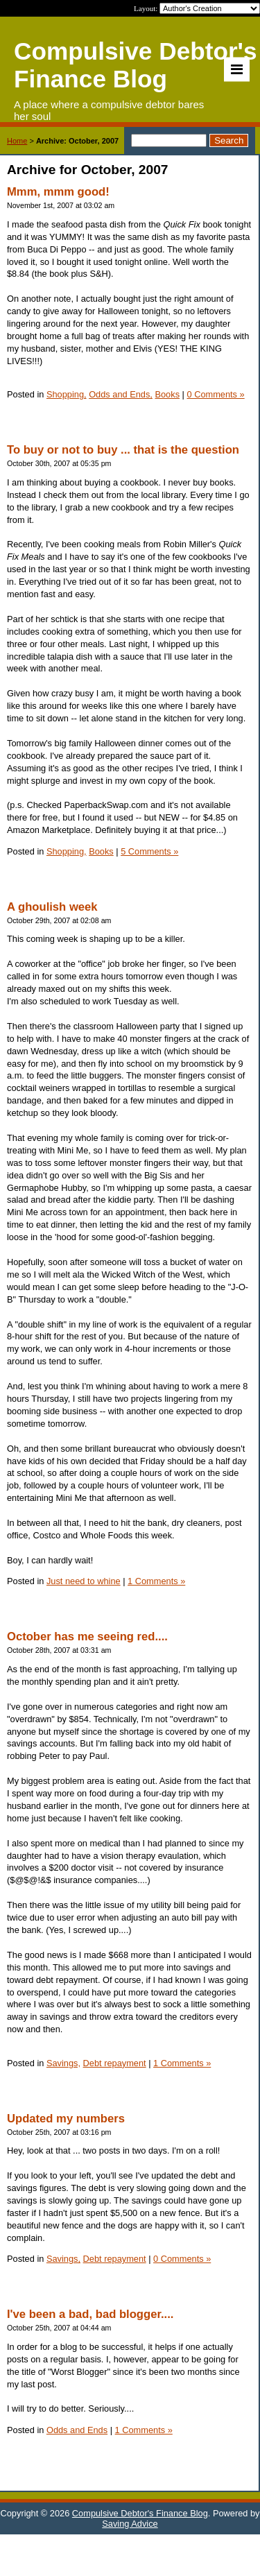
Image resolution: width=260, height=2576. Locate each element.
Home (17, 141)
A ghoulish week (52, 906)
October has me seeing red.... (87, 1636)
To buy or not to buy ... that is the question (123, 449)
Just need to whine (83, 1581)
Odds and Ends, (121, 394)
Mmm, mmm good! (58, 191)
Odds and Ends (76, 2430)
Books (167, 394)
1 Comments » (156, 1581)
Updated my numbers (66, 2118)
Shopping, (66, 394)
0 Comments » (215, 394)
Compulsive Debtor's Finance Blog (140, 2513)
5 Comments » (149, 851)
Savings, (63, 2063)
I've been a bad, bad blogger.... (90, 2314)
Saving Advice (129, 2523)
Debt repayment (114, 2063)
